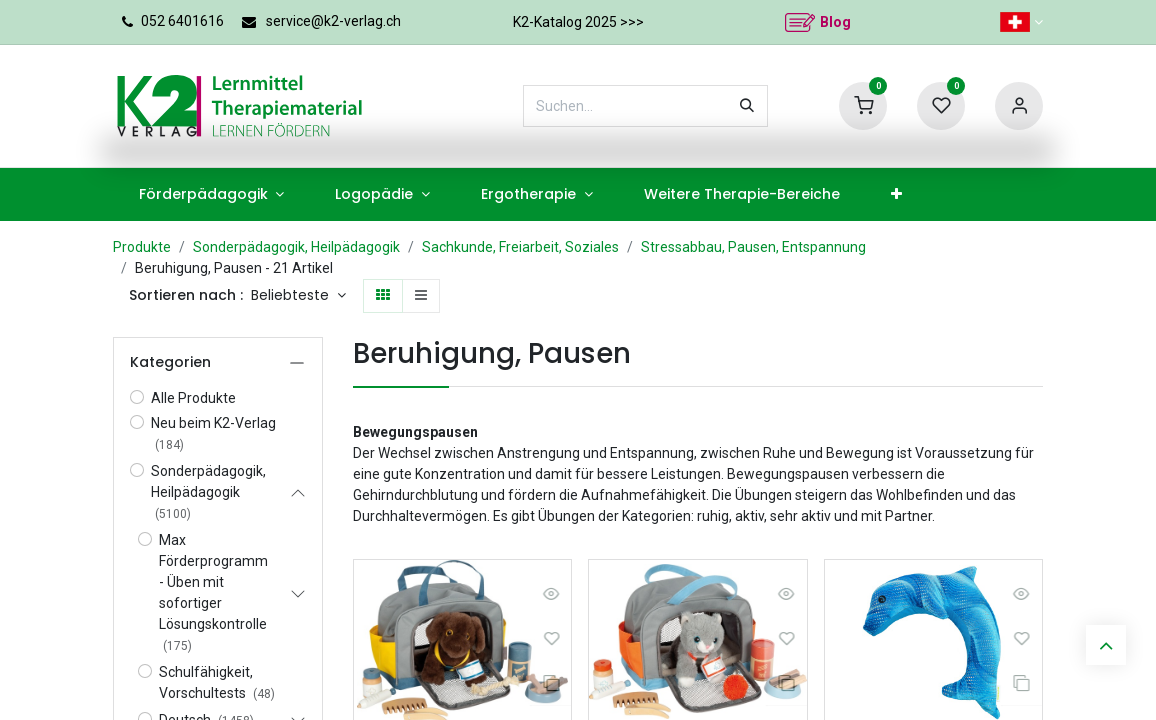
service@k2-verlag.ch (333, 21)
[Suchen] (747, 106)
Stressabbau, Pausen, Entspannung (753, 247)
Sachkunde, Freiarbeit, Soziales (520, 247)
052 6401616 (182, 21)
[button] (298, 296)
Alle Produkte (193, 398)
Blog (835, 22)
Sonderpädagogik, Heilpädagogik (296, 247)
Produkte (142, 247)
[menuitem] (211, 194)
